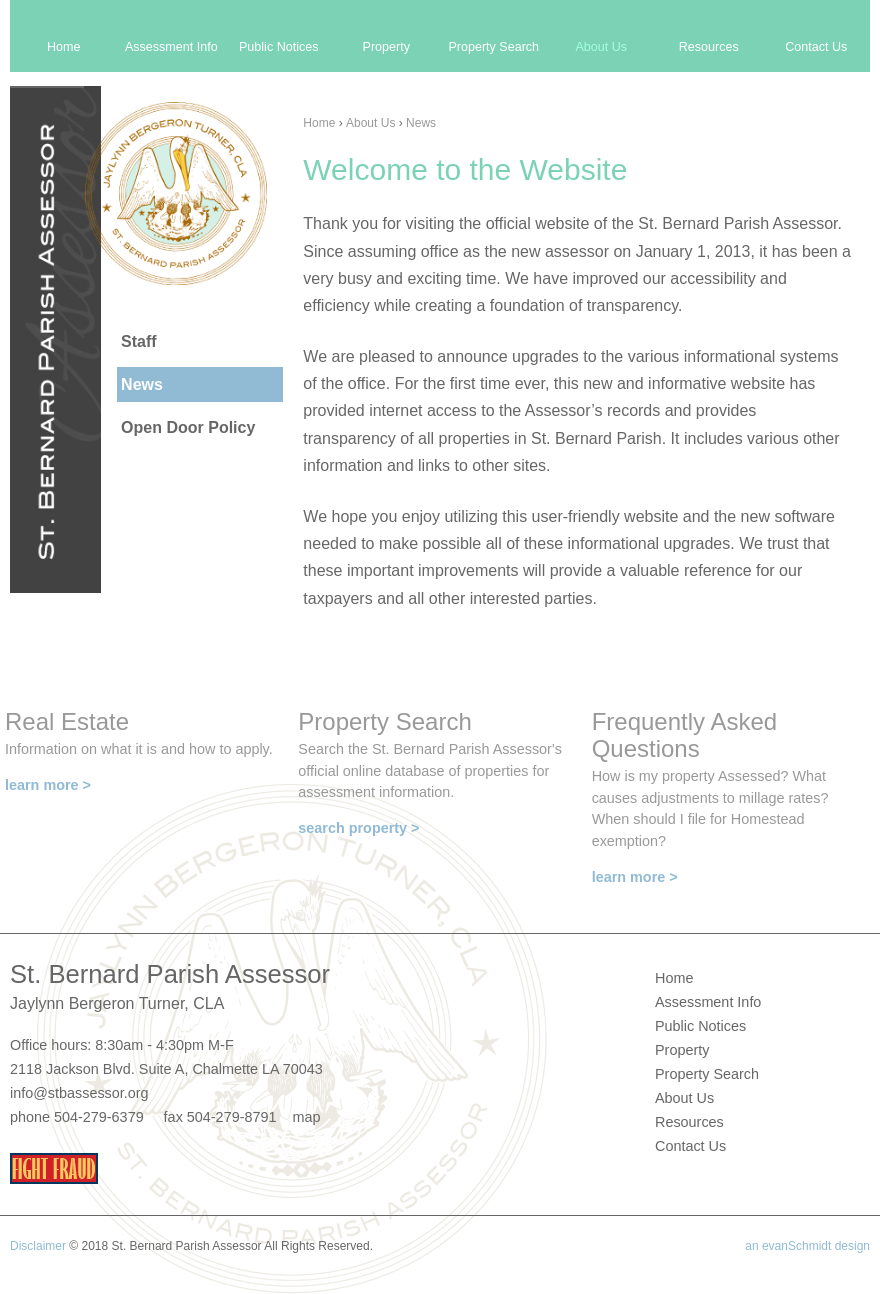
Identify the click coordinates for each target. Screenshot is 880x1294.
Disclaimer (38, 1246)
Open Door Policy (188, 427)
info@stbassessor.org (79, 1093)
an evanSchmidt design (807, 1246)
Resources (709, 47)
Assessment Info (171, 47)
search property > (358, 828)
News (421, 123)
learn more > (48, 785)
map (306, 1117)
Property (386, 47)
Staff (139, 341)
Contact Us (816, 47)
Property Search (493, 47)
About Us (370, 123)
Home (319, 123)
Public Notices (279, 47)
